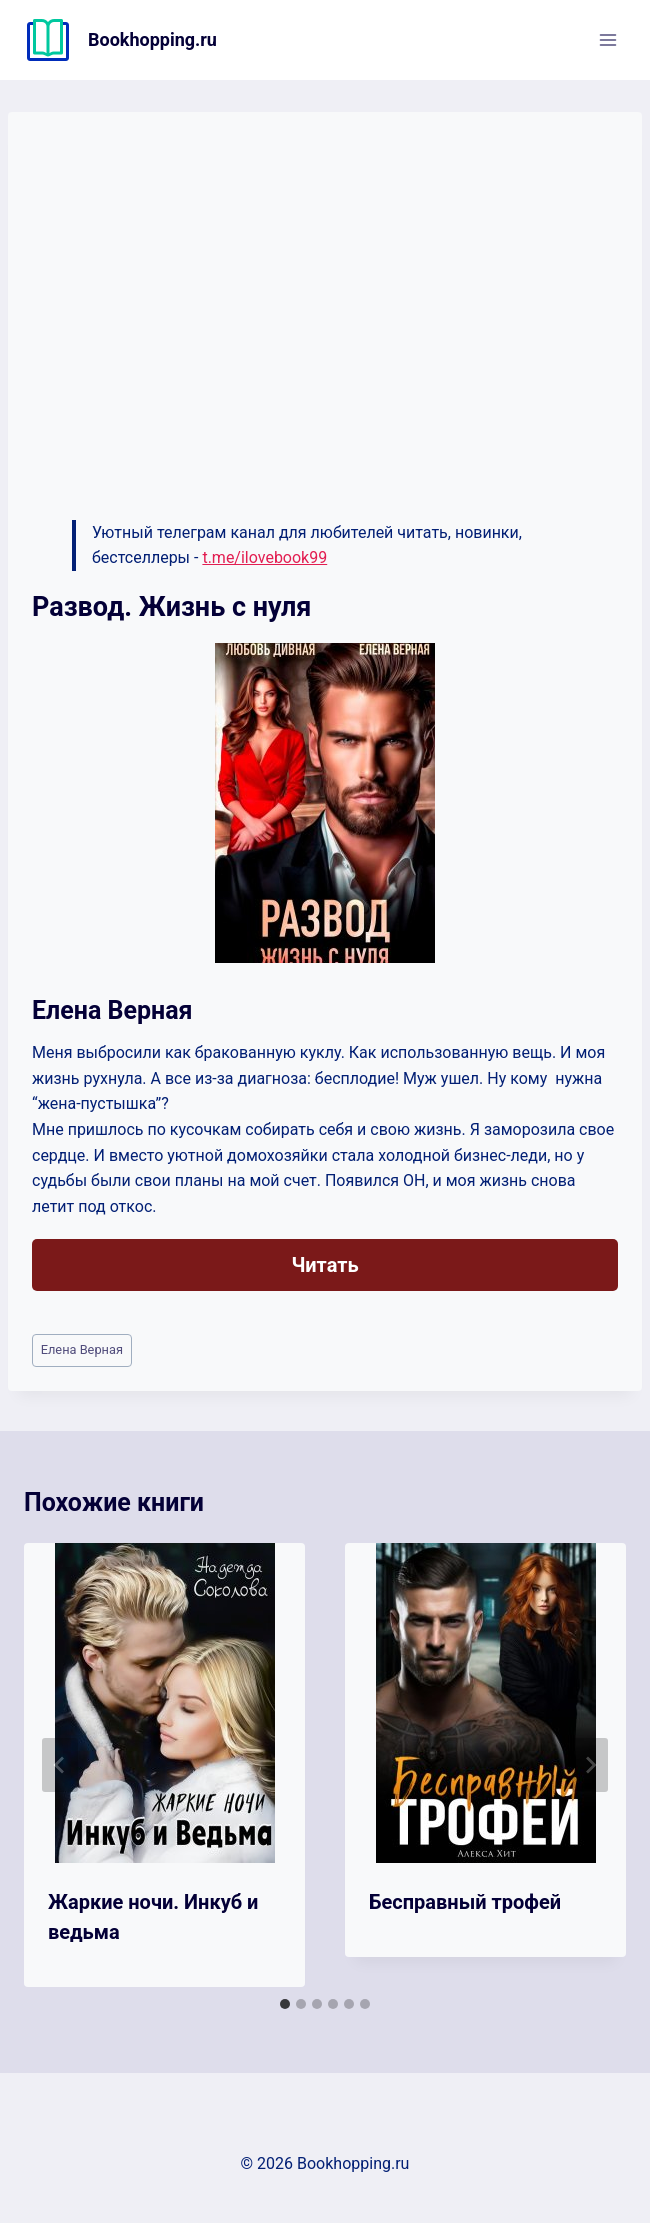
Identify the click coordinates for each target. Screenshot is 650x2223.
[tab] (285, 2004)
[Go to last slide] (60, 1765)
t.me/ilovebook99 (264, 557)
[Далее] (590, 1765)
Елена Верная (82, 1349)
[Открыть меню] (607, 39)
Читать (324, 1265)
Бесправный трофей (465, 1902)
